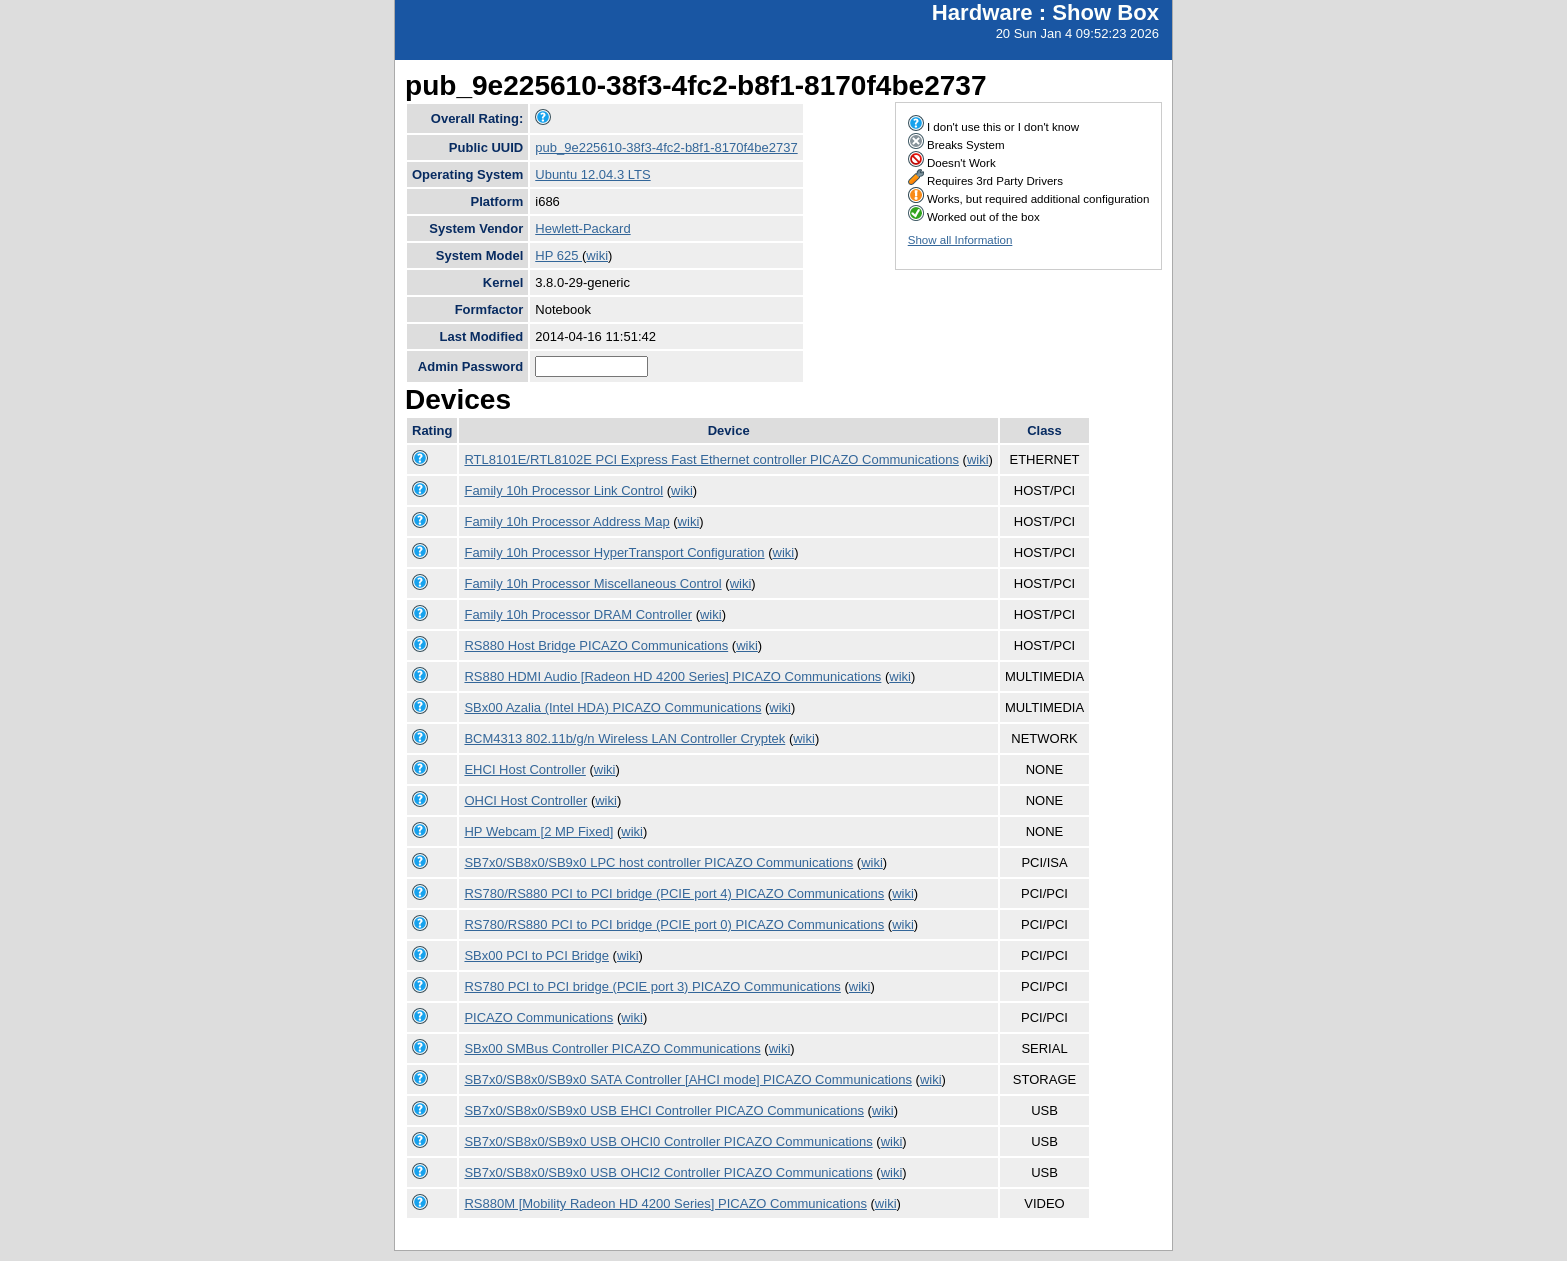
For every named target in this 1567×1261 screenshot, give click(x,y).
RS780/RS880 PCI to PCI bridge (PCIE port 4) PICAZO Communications (674, 893)
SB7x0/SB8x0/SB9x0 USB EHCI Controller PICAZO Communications (664, 1110)
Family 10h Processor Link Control (563, 490)
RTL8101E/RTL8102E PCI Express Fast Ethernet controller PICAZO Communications (711, 459)
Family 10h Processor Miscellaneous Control (592, 583)
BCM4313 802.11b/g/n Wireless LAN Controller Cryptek (624, 738)
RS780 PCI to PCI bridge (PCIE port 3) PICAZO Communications (652, 986)
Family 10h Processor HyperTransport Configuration (614, 552)
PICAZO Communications (538, 1017)
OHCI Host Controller (525, 800)
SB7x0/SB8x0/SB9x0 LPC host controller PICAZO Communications (658, 862)
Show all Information (960, 240)
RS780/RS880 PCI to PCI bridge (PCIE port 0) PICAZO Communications (674, 924)
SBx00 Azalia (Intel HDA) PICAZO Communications (612, 707)
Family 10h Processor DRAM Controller (578, 614)
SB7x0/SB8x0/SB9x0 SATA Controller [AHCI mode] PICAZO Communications (687, 1079)
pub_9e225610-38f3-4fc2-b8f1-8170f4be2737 (666, 147)
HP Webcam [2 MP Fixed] (538, 831)
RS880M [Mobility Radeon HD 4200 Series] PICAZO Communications (665, 1203)
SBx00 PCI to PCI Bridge (536, 955)
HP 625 (558, 255)
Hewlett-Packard (582, 228)
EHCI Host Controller (524, 769)
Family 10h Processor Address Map (566, 521)
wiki (597, 255)
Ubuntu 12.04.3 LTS (592, 174)
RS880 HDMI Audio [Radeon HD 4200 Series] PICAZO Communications (672, 676)
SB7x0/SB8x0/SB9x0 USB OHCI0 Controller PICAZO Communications (668, 1141)
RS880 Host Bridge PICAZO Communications (596, 645)
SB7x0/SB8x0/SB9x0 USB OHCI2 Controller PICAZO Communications (668, 1172)
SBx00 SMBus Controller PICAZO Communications (612, 1048)
